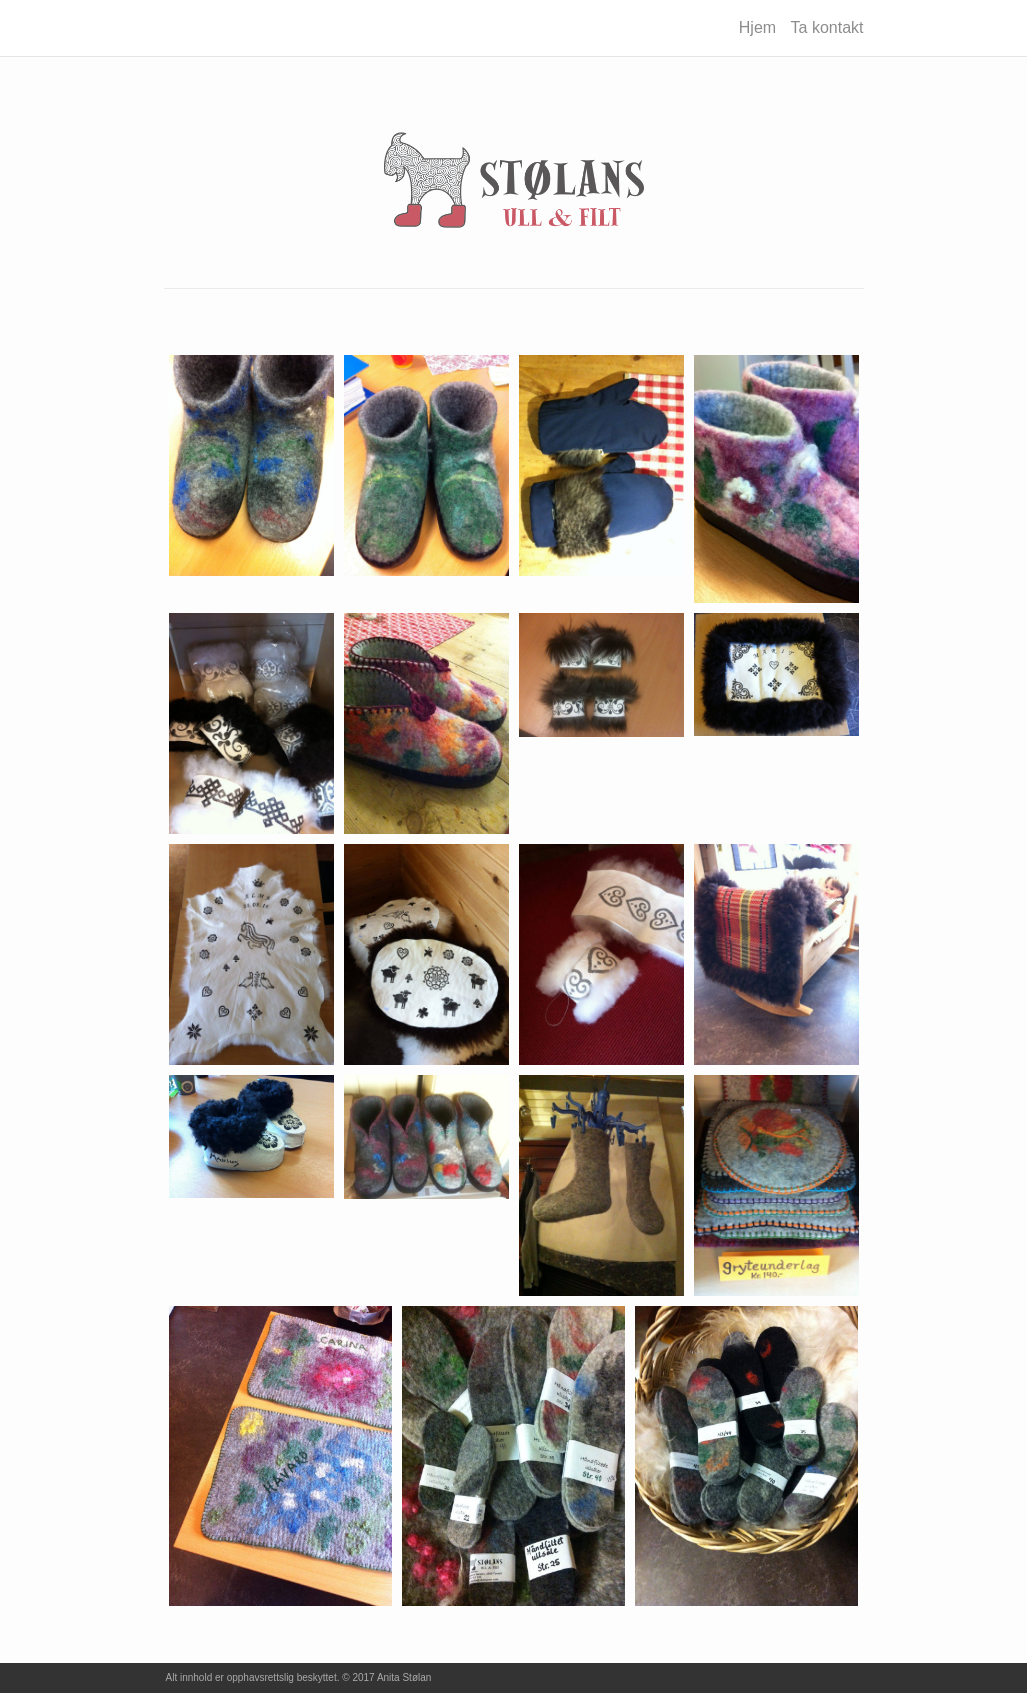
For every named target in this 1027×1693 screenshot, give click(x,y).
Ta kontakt (827, 27)
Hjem (757, 27)
